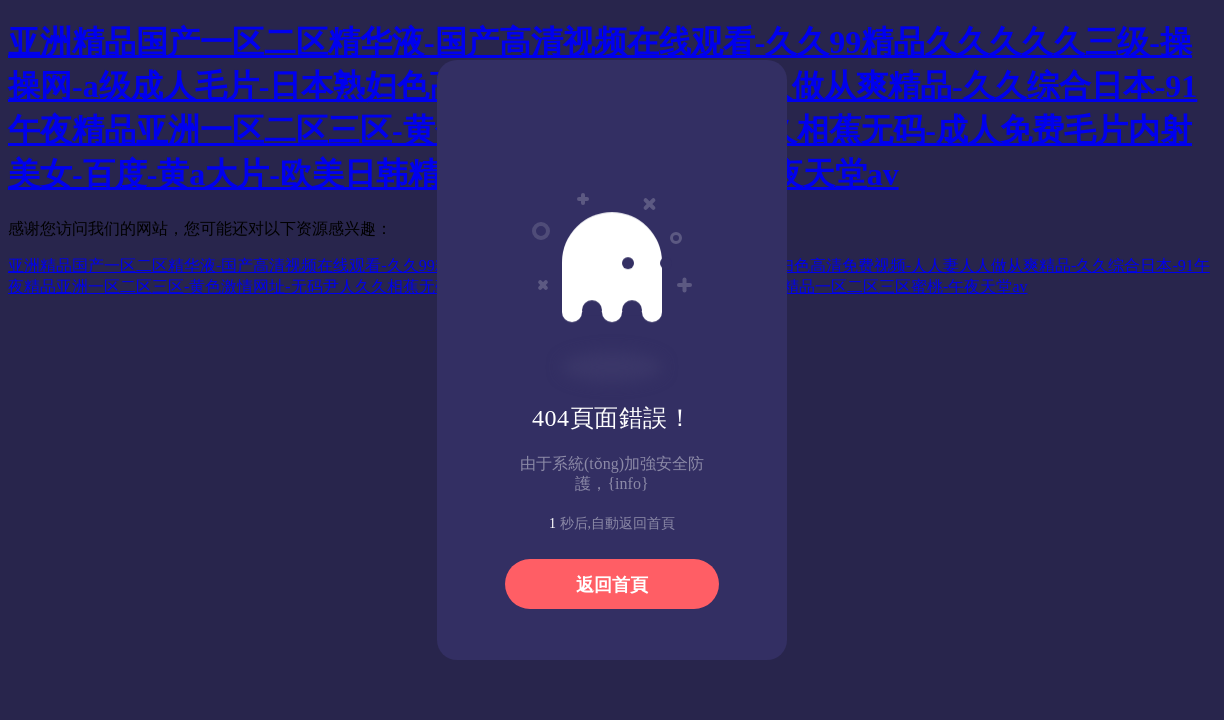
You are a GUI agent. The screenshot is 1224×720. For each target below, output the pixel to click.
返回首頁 (612, 585)
